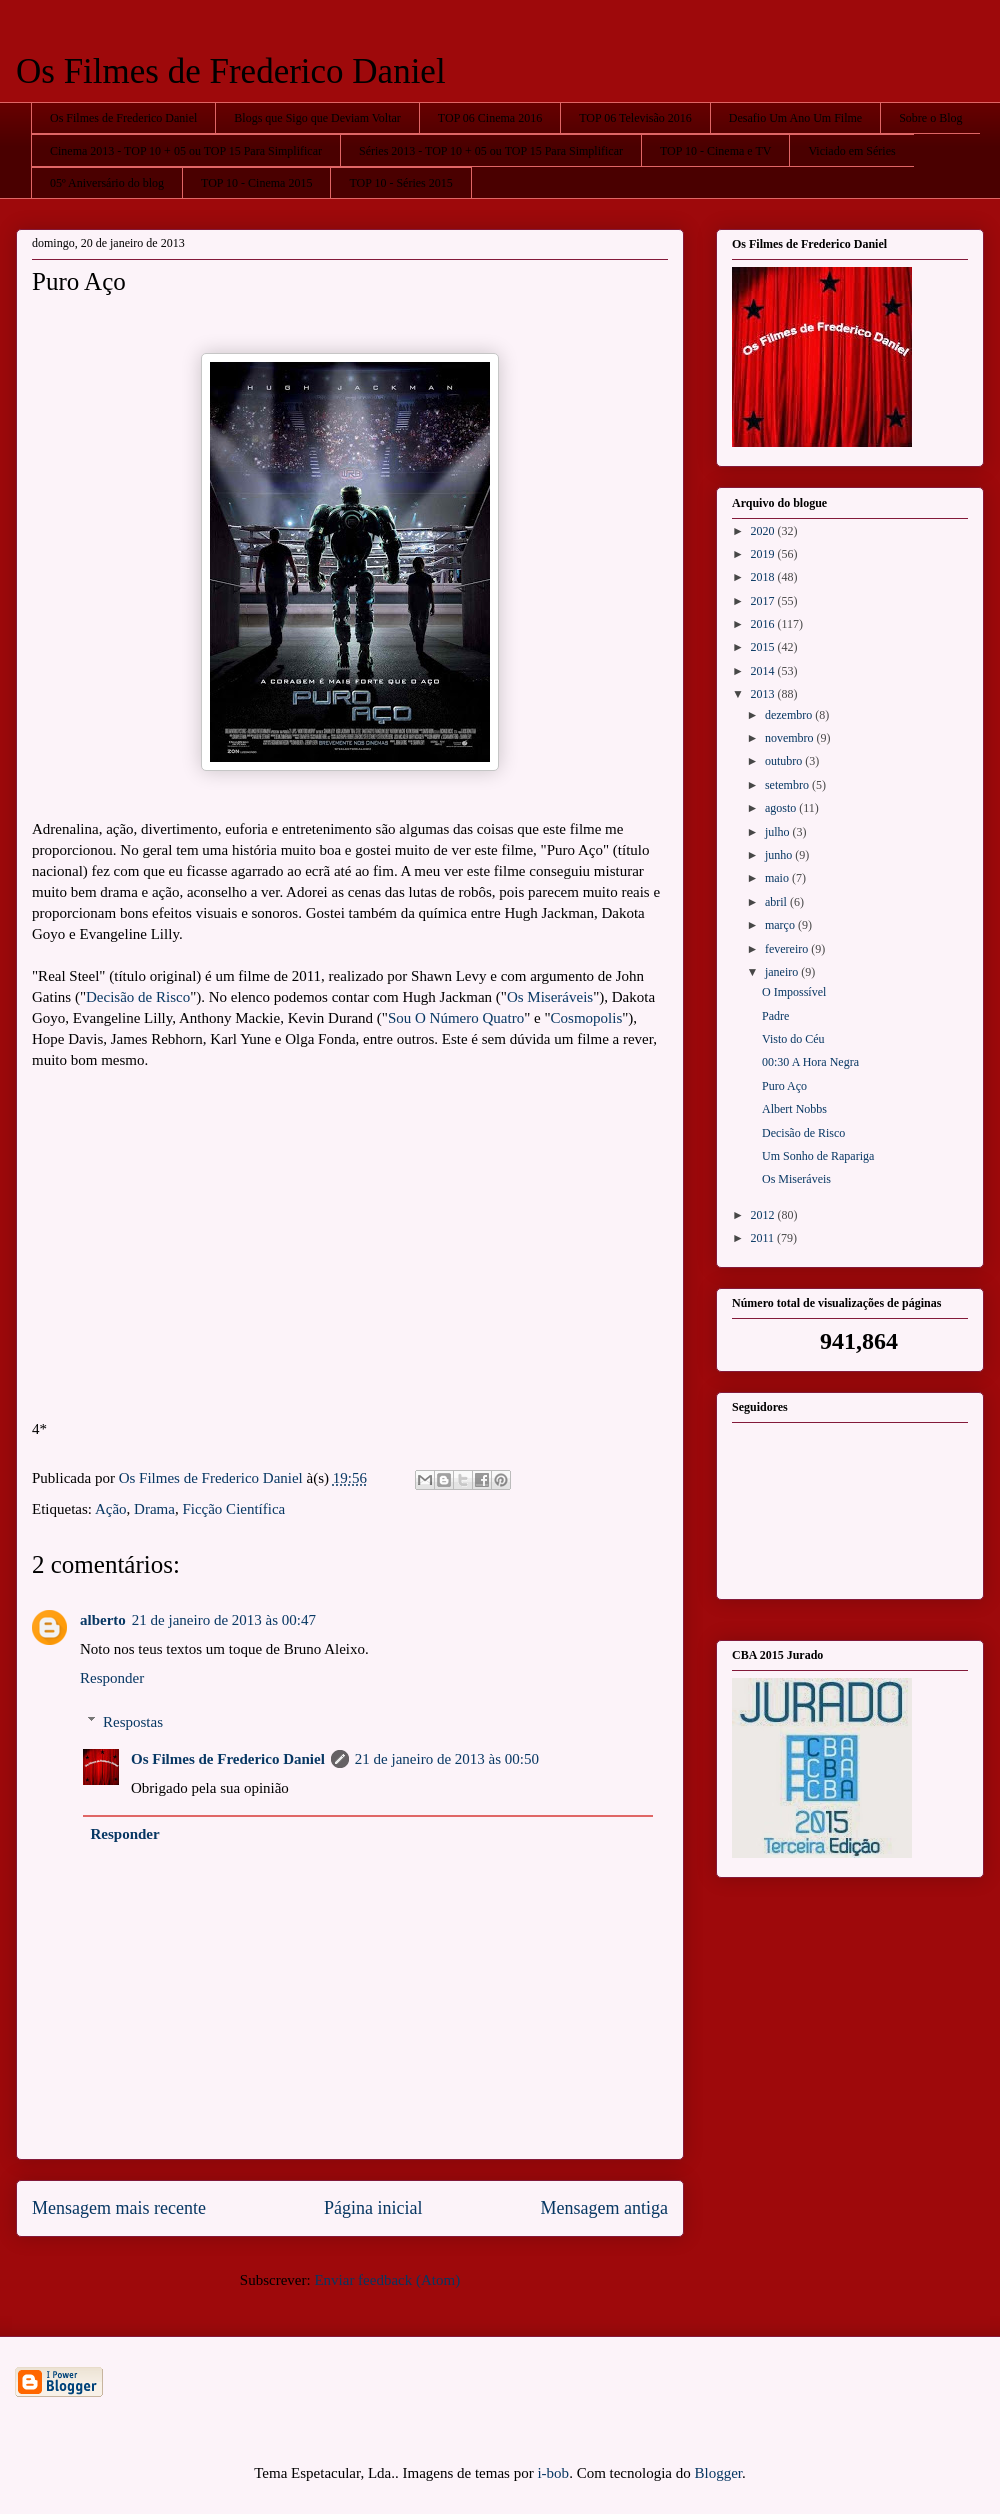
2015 (764, 647)
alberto (103, 1620)
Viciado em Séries (851, 151)
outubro (785, 761)
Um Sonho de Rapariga (818, 1156)
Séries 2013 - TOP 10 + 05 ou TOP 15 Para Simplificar (491, 151)
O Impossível (794, 992)
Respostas (133, 1722)
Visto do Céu (793, 1039)
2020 (764, 531)
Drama (154, 1509)
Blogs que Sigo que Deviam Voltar (317, 118)
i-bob (553, 2473)
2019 (764, 554)
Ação (111, 1509)
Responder (112, 1678)
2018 (764, 577)
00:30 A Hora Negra (810, 1062)
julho (779, 832)
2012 (764, 1215)
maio (778, 878)
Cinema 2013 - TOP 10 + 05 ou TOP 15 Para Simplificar (186, 151)
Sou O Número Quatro (456, 1018)
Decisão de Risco (138, 997)
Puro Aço (784, 1086)
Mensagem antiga (604, 2208)
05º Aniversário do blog (107, 183)
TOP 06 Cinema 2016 (490, 118)
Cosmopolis (587, 1018)
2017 (764, 601)
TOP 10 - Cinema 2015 (256, 183)
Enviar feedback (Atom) (387, 2280)
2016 (764, 624)
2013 (764, 694)
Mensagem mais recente (119, 2208)
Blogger (719, 2473)
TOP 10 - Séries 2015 (400, 183)
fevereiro (788, 949)
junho (780, 855)
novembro (791, 738)
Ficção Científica (233, 1509)
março (781, 925)
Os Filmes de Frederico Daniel (231, 71)
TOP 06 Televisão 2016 (635, 118)
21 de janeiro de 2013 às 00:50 (447, 1759)
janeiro (783, 972)
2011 (764, 1238)
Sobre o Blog (930, 118)
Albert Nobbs (794, 1109)
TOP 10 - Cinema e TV (715, 151)
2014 (764, 671)
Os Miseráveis (550, 997)
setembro (788, 785)
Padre (775, 1016)
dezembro (790, 715)
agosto (782, 808)
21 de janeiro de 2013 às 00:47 (224, 1620)
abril (777, 902)
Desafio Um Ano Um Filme (795, 118)
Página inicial (373, 2208)
